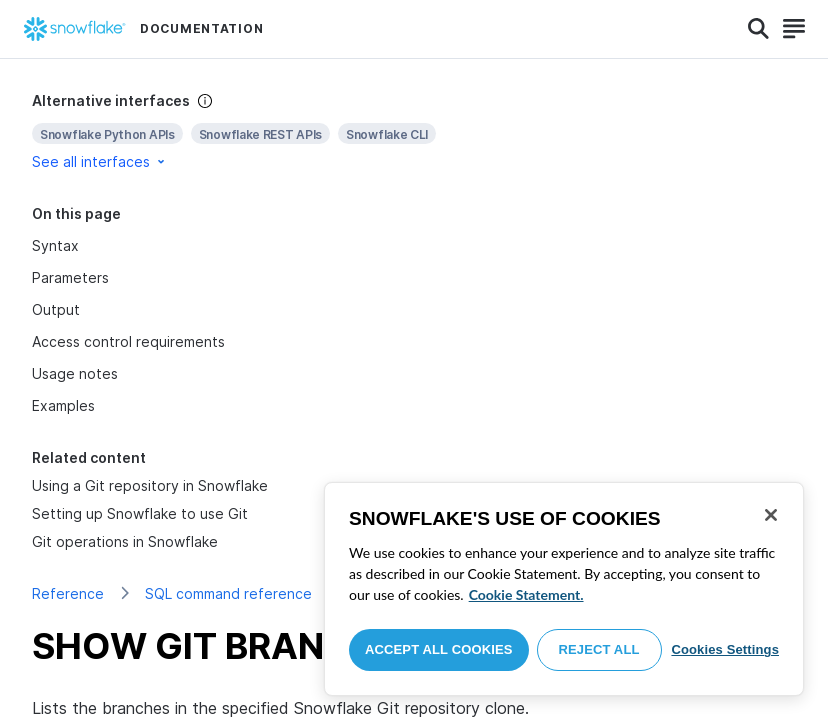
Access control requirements (128, 341)
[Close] (771, 515)
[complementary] (414, 131)
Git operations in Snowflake (125, 541)
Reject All (599, 649)
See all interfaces (100, 161)
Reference (68, 593)
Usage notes (75, 373)
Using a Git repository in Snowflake (150, 485)
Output (56, 309)
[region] (564, 589)
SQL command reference (228, 593)
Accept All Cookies (439, 649)
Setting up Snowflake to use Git (140, 513)
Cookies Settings (725, 649)
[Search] (758, 29)
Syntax (55, 245)
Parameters (70, 277)
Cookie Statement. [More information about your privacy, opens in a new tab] (526, 594)
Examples (63, 405)
